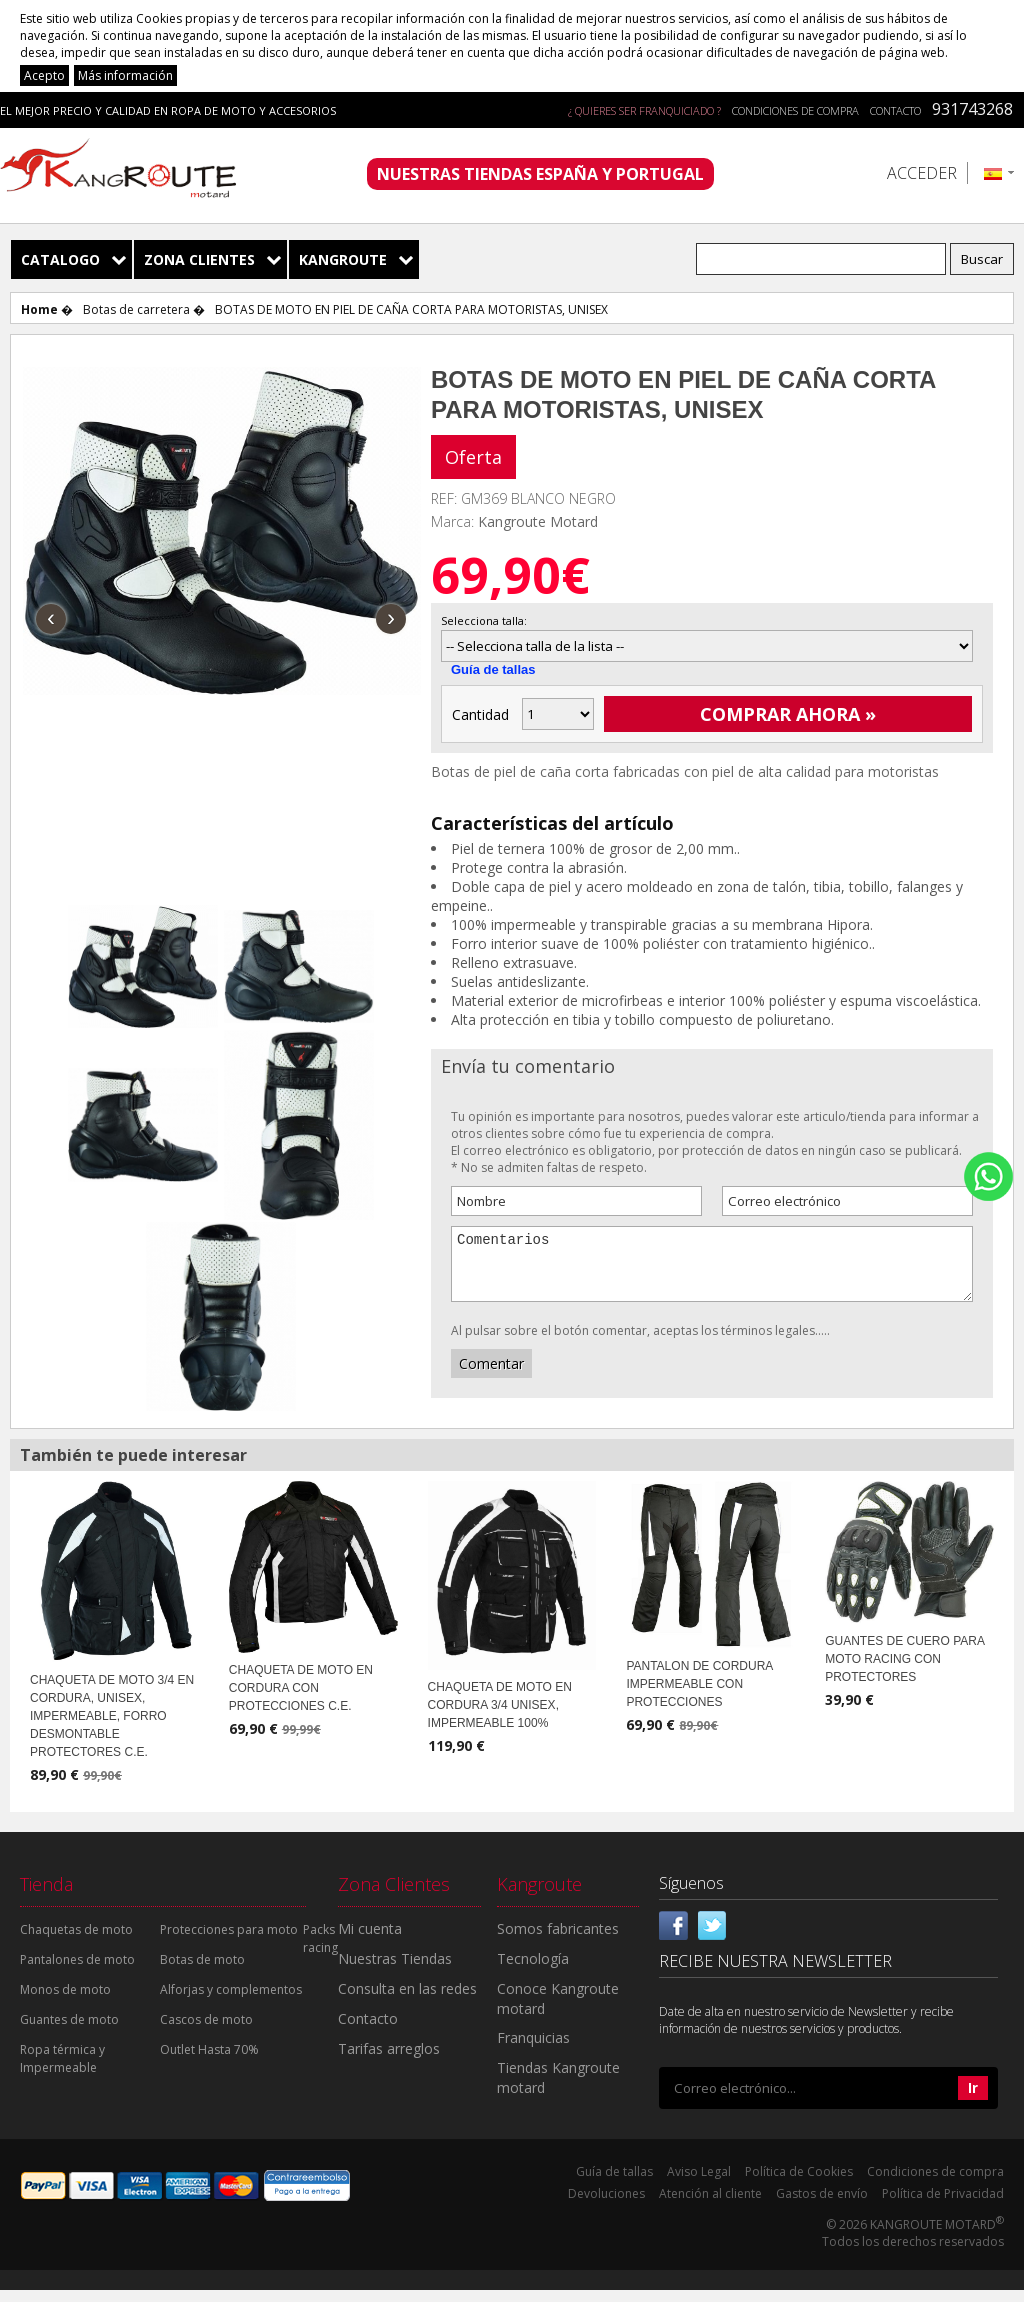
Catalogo (60, 259)
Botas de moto (202, 1971)
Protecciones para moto (229, 1941)
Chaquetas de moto (76, 1941)
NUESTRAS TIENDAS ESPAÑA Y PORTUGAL (540, 174)
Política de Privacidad (943, 2205)
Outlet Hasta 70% (209, 2061)
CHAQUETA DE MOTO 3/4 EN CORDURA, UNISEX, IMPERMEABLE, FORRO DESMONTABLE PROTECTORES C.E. (112, 1728)
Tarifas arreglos (389, 2060)
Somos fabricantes (558, 1940)
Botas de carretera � (144, 309)
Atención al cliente (710, 2205)
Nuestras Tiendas (395, 1970)
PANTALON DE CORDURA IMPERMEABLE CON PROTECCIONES (699, 1696)
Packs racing (320, 1950)
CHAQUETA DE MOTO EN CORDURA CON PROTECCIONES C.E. (301, 1700)
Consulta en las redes (407, 2000)
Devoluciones (606, 2205)
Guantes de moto (69, 2031)
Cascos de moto (206, 2031)
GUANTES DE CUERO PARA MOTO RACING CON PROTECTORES (904, 1671)
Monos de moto (65, 2001)
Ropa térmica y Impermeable (62, 2070)
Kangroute (343, 259)
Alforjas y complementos (231, 2001)
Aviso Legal (699, 2183)
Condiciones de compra (795, 110)
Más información (125, 75)
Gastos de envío (822, 2205)
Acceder (922, 173)
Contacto (895, 110)
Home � (47, 309)
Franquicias (533, 2049)
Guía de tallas (493, 669)
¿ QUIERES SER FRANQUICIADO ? (644, 110)
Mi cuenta (370, 1940)
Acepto (44, 75)
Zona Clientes (199, 259)
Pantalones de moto (77, 1971)
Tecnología (533, 1970)
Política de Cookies (799, 2183)
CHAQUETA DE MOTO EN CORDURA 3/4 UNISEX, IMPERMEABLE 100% (500, 1717)
